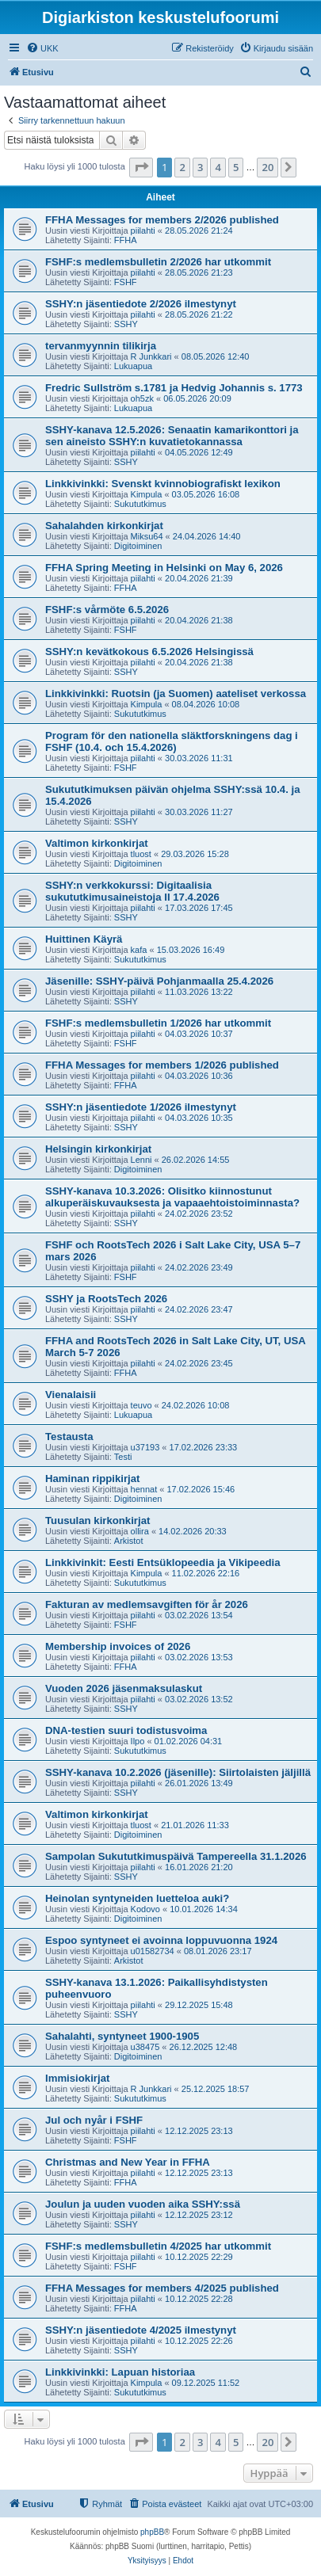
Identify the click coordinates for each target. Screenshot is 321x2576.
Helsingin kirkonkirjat (98, 1149)
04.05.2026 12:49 (199, 452)
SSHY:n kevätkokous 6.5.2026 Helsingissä (149, 651)
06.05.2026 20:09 (197, 398)
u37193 (145, 1447)
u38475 (145, 2047)
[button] (141, 167)
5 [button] (236, 167)
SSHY (126, 324)
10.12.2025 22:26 (199, 2340)
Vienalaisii (70, 1394)
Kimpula (146, 494)
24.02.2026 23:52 (199, 1213)
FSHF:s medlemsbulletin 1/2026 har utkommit (158, 1023)
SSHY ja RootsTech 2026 (106, 1299)
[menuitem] (42, 48)
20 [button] (267, 167)
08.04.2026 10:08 (206, 704)
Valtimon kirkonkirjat (96, 843)
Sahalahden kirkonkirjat (104, 526)
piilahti (143, 230)
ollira (140, 1531)
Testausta (69, 1436)
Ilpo (138, 1741)
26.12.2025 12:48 (204, 2047)
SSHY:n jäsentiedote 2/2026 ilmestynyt (140, 304)
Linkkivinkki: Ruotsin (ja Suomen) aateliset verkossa (175, 693)
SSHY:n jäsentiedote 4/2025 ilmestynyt (140, 2330)
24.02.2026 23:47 (199, 1309)
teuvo (141, 1405)
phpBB (152, 2532)
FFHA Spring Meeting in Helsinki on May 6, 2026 (164, 568)
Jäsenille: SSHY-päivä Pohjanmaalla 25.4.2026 (159, 981)
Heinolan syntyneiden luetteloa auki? (137, 1898)
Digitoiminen (138, 546)
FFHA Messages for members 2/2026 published (162, 220)
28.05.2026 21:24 (199, 230)
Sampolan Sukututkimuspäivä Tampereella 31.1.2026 (176, 1856)
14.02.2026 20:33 (193, 1531)
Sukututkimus (140, 504)
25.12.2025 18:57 (216, 2089)
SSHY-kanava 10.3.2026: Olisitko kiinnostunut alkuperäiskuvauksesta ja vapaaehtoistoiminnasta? (172, 1197)
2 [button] (182, 167)
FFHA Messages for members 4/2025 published (162, 2288)
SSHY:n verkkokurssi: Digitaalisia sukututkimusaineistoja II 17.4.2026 (132, 891)
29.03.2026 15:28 (195, 854)
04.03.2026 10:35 (199, 1117)
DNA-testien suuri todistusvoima (126, 1730)
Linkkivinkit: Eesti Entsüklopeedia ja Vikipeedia (163, 1562)
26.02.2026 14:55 (196, 1159)
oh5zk (142, 398)
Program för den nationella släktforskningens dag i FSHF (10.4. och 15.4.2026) (171, 741)
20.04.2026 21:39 (199, 578)
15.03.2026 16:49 (191, 950)
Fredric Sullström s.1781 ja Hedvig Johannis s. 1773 (174, 388)
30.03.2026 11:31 (199, 758)
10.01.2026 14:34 (204, 1909)
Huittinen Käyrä (83, 939)
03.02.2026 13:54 (199, 1615)
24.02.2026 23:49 (199, 1267)
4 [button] (217, 167)
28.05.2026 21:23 (199, 272)
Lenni (141, 1159)
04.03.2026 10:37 (199, 1033)
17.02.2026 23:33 (204, 1447)
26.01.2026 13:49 (199, 1783)
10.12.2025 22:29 (199, 2257)
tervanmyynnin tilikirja (100, 346)
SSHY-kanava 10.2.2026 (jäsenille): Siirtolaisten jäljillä (178, 1772)
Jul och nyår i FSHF (94, 2120)
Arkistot (128, 1540)
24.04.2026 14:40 (207, 536)
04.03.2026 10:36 (199, 1075)
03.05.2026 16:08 (206, 494)
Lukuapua (133, 366)
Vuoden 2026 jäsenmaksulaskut (123, 1688)
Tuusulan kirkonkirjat (97, 1520)
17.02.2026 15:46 (200, 1489)
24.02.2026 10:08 (196, 1405)
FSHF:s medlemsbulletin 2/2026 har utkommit (158, 262)
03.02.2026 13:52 (199, 1699)
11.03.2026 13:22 (199, 991)
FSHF (125, 282)
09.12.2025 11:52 (206, 2382)
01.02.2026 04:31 (189, 1741)
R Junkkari (151, 356)
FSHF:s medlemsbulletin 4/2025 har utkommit (158, 2246)
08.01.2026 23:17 (218, 1951)
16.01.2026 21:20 (199, 1867)
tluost (141, 854)
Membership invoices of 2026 (117, 1646)
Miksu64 (147, 536)
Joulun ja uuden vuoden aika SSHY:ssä (142, 2204)
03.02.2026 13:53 (199, 1657)
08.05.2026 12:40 (216, 356)
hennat (144, 1489)
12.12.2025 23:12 (199, 2215)
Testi (123, 1456)
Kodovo (145, 1909)
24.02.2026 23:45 (199, 1363)
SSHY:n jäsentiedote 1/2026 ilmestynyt (140, 1107)
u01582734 (152, 1951)
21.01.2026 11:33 (195, 1825)
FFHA (125, 240)
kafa (139, 950)
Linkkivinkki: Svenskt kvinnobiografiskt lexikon (163, 484)
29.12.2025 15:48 (199, 2005)
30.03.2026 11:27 (199, 812)
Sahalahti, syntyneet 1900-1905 (122, 2036)
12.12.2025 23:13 (199, 2131)
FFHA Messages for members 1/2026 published (162, 1065)
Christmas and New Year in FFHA (127, 2162)
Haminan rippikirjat (92, 1478)
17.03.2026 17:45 (199, 908)
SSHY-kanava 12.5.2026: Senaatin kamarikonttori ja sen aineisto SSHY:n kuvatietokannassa (172, 436)
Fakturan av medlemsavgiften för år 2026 (146, 1604)
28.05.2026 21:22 (199, 314)
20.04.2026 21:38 (199, 620)
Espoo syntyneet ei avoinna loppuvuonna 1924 (161, 1940)
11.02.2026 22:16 (206, 1573)
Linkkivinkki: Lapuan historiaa (120, 2372)
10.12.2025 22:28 (199, 2299)
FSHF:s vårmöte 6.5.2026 (107, 609)
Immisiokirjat (77, 2078)
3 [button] (200, 167)
